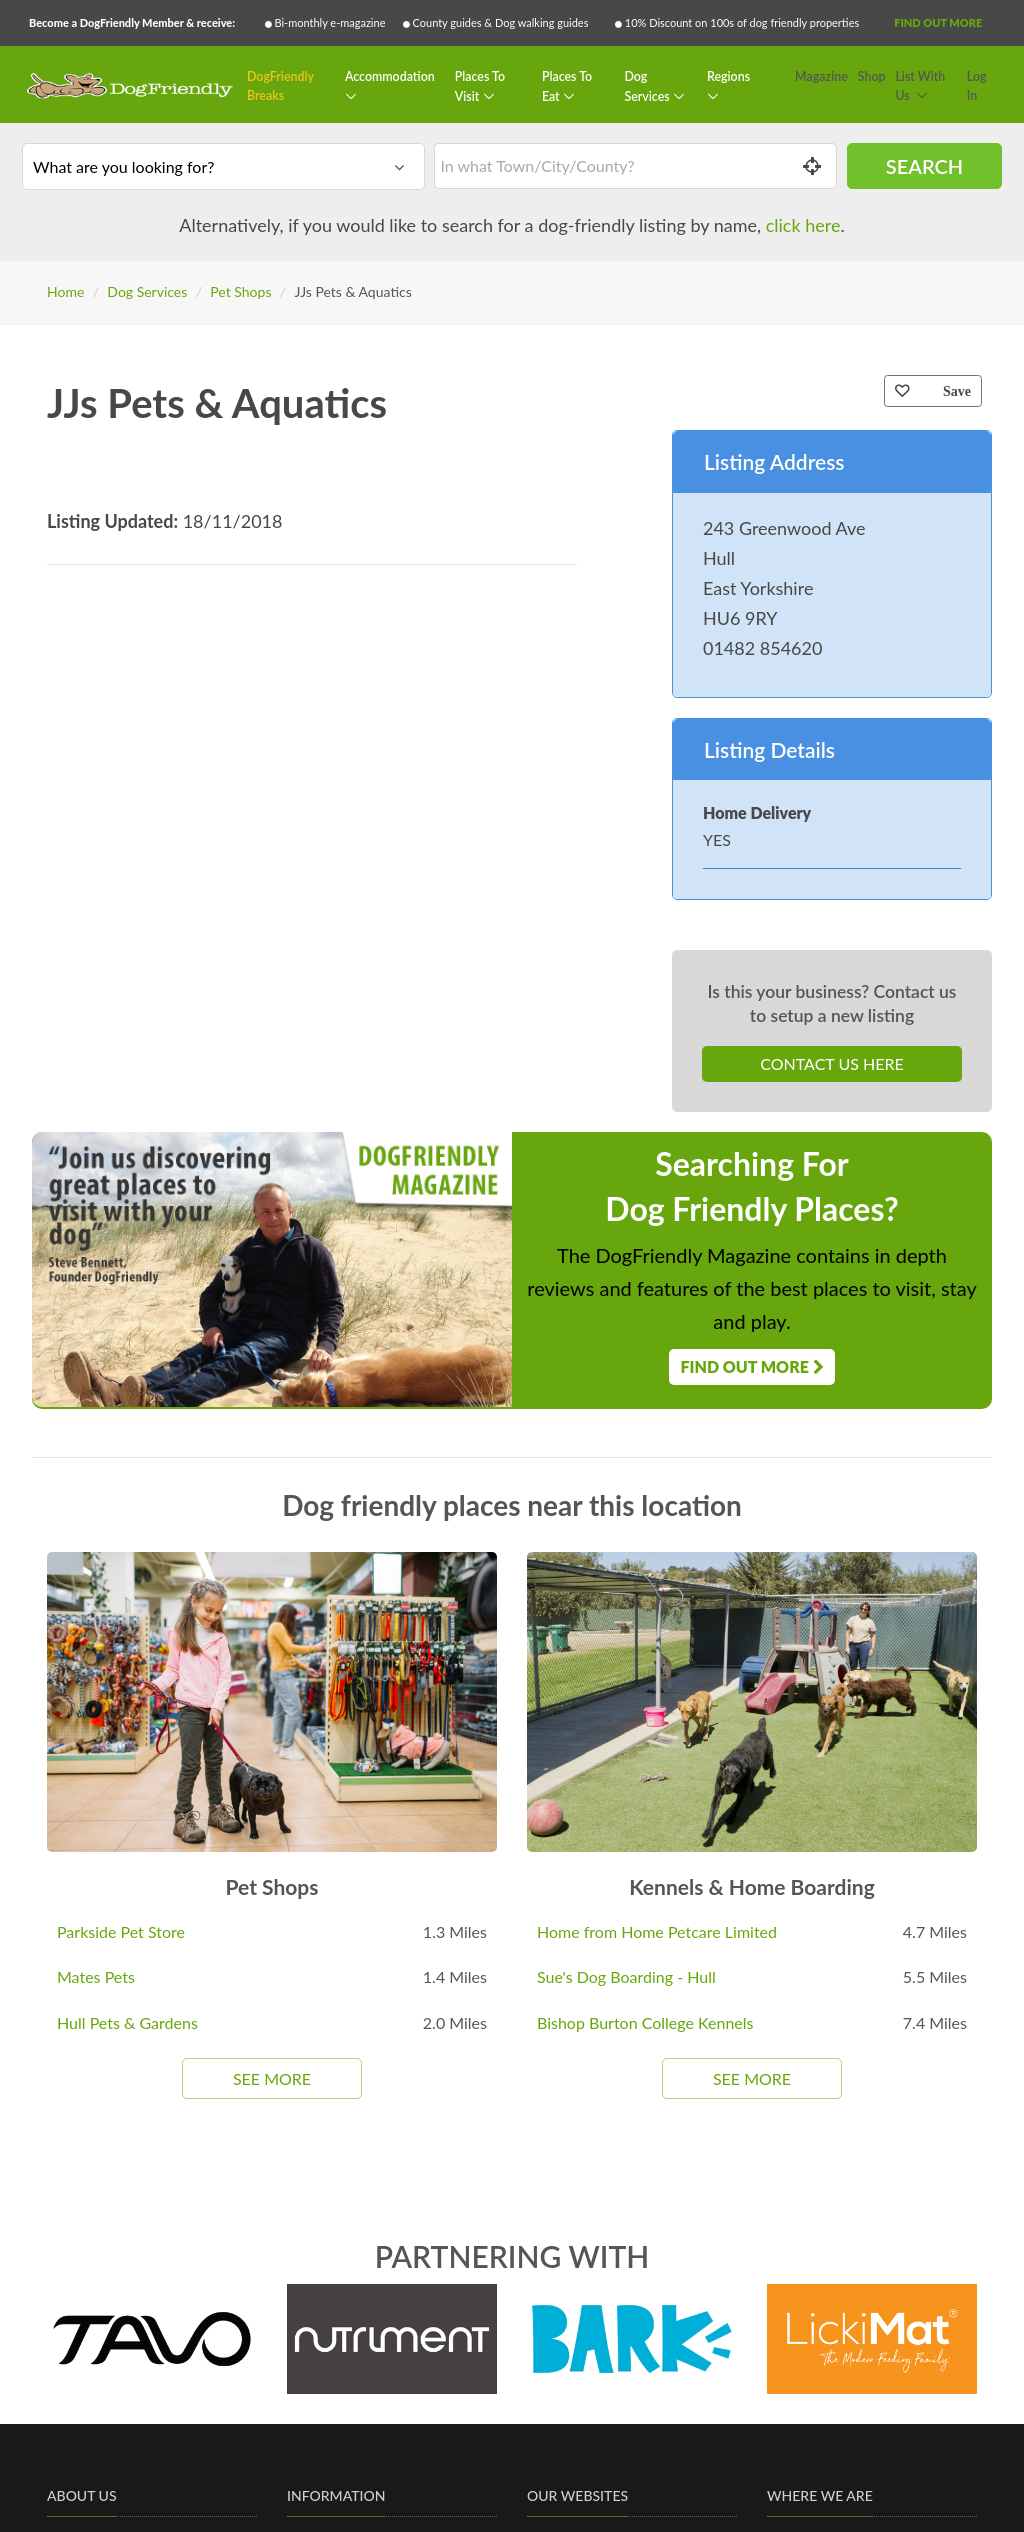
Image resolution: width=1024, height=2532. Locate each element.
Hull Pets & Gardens (127, 2022)
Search (924, 166)
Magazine (821, 76)
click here (803, 225)
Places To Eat (567, 86)
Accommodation (390, 76)
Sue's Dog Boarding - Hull (626, 1976)
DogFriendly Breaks (280, 86)
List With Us (920, 86)
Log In (977, 86)
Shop (872, 76)
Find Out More (938, 22)
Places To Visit (480, 86)
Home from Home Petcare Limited (657, 1931)
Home (65, 291)
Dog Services (648, 86)
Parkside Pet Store (121, 1931)
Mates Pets (96, 1976)
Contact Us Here (831, 1063)
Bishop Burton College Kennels (645, 2022)
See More (272, 2078)
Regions (728, 76)
